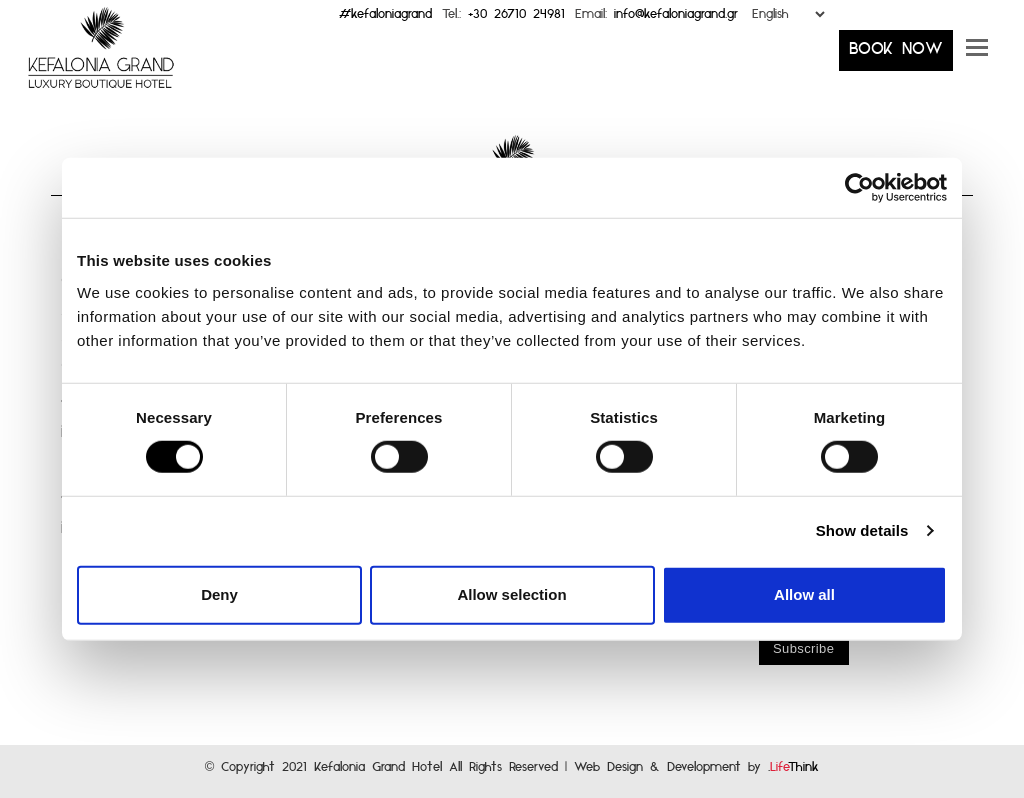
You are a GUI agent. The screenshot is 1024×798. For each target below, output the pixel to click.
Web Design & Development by (696, 771)
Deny (219, 594)
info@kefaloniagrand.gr (676, 18)
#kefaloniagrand (385, 18)
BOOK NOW (896, 54)
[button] (977, 55)
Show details (862, 530)
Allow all (804, 594)
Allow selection (511, 594)
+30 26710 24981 (516, 18)
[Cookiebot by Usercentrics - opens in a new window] (859, 188)
